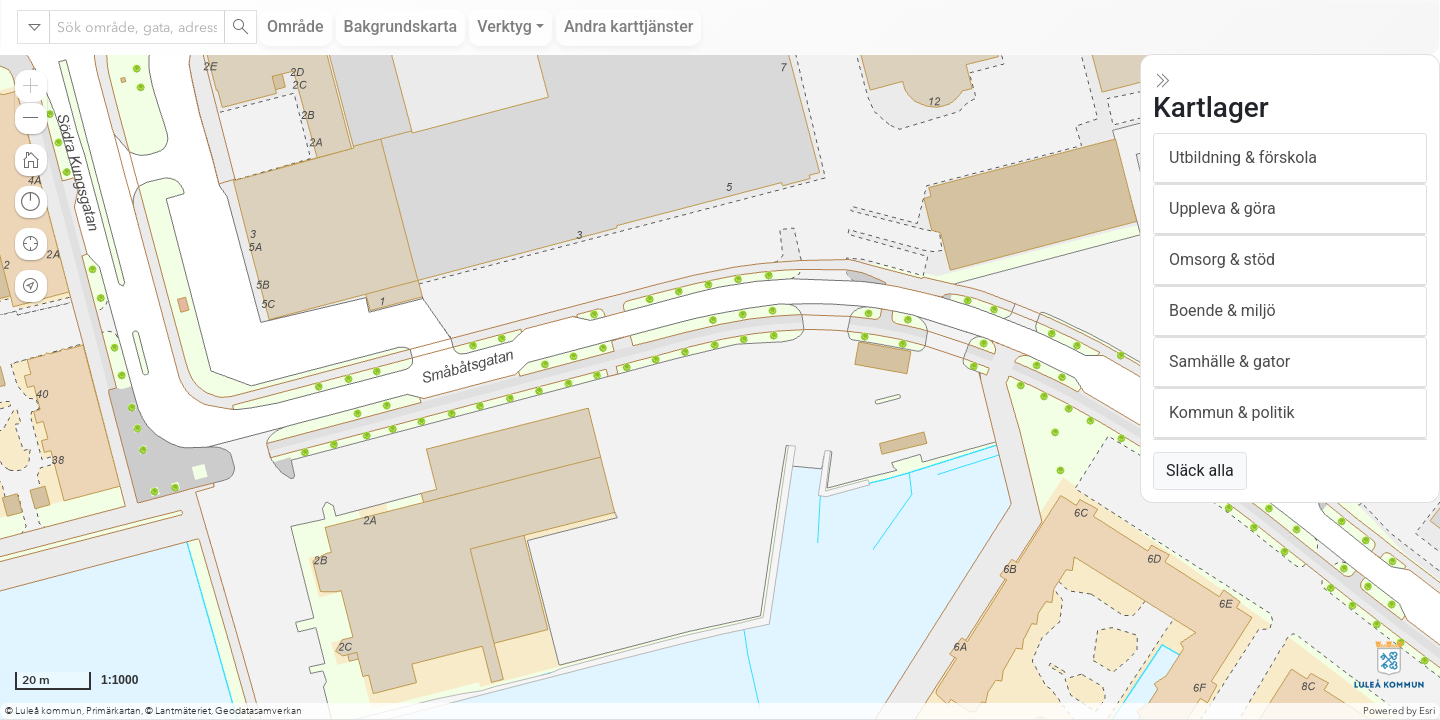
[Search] (240, 27)
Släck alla (1200, 470)
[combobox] (137, 27)
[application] (720, 387)
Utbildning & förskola (1243, 157)
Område (295, 26)
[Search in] (34, 27)
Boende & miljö (1222, 310)
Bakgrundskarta (401, 26)
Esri (1427, 711)
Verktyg (504, 26)
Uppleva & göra (1222, 208)
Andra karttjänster (628, 26)
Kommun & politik (1232, 412)
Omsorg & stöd (1222, 259)
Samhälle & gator (1229, 361)
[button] (31, 86)
